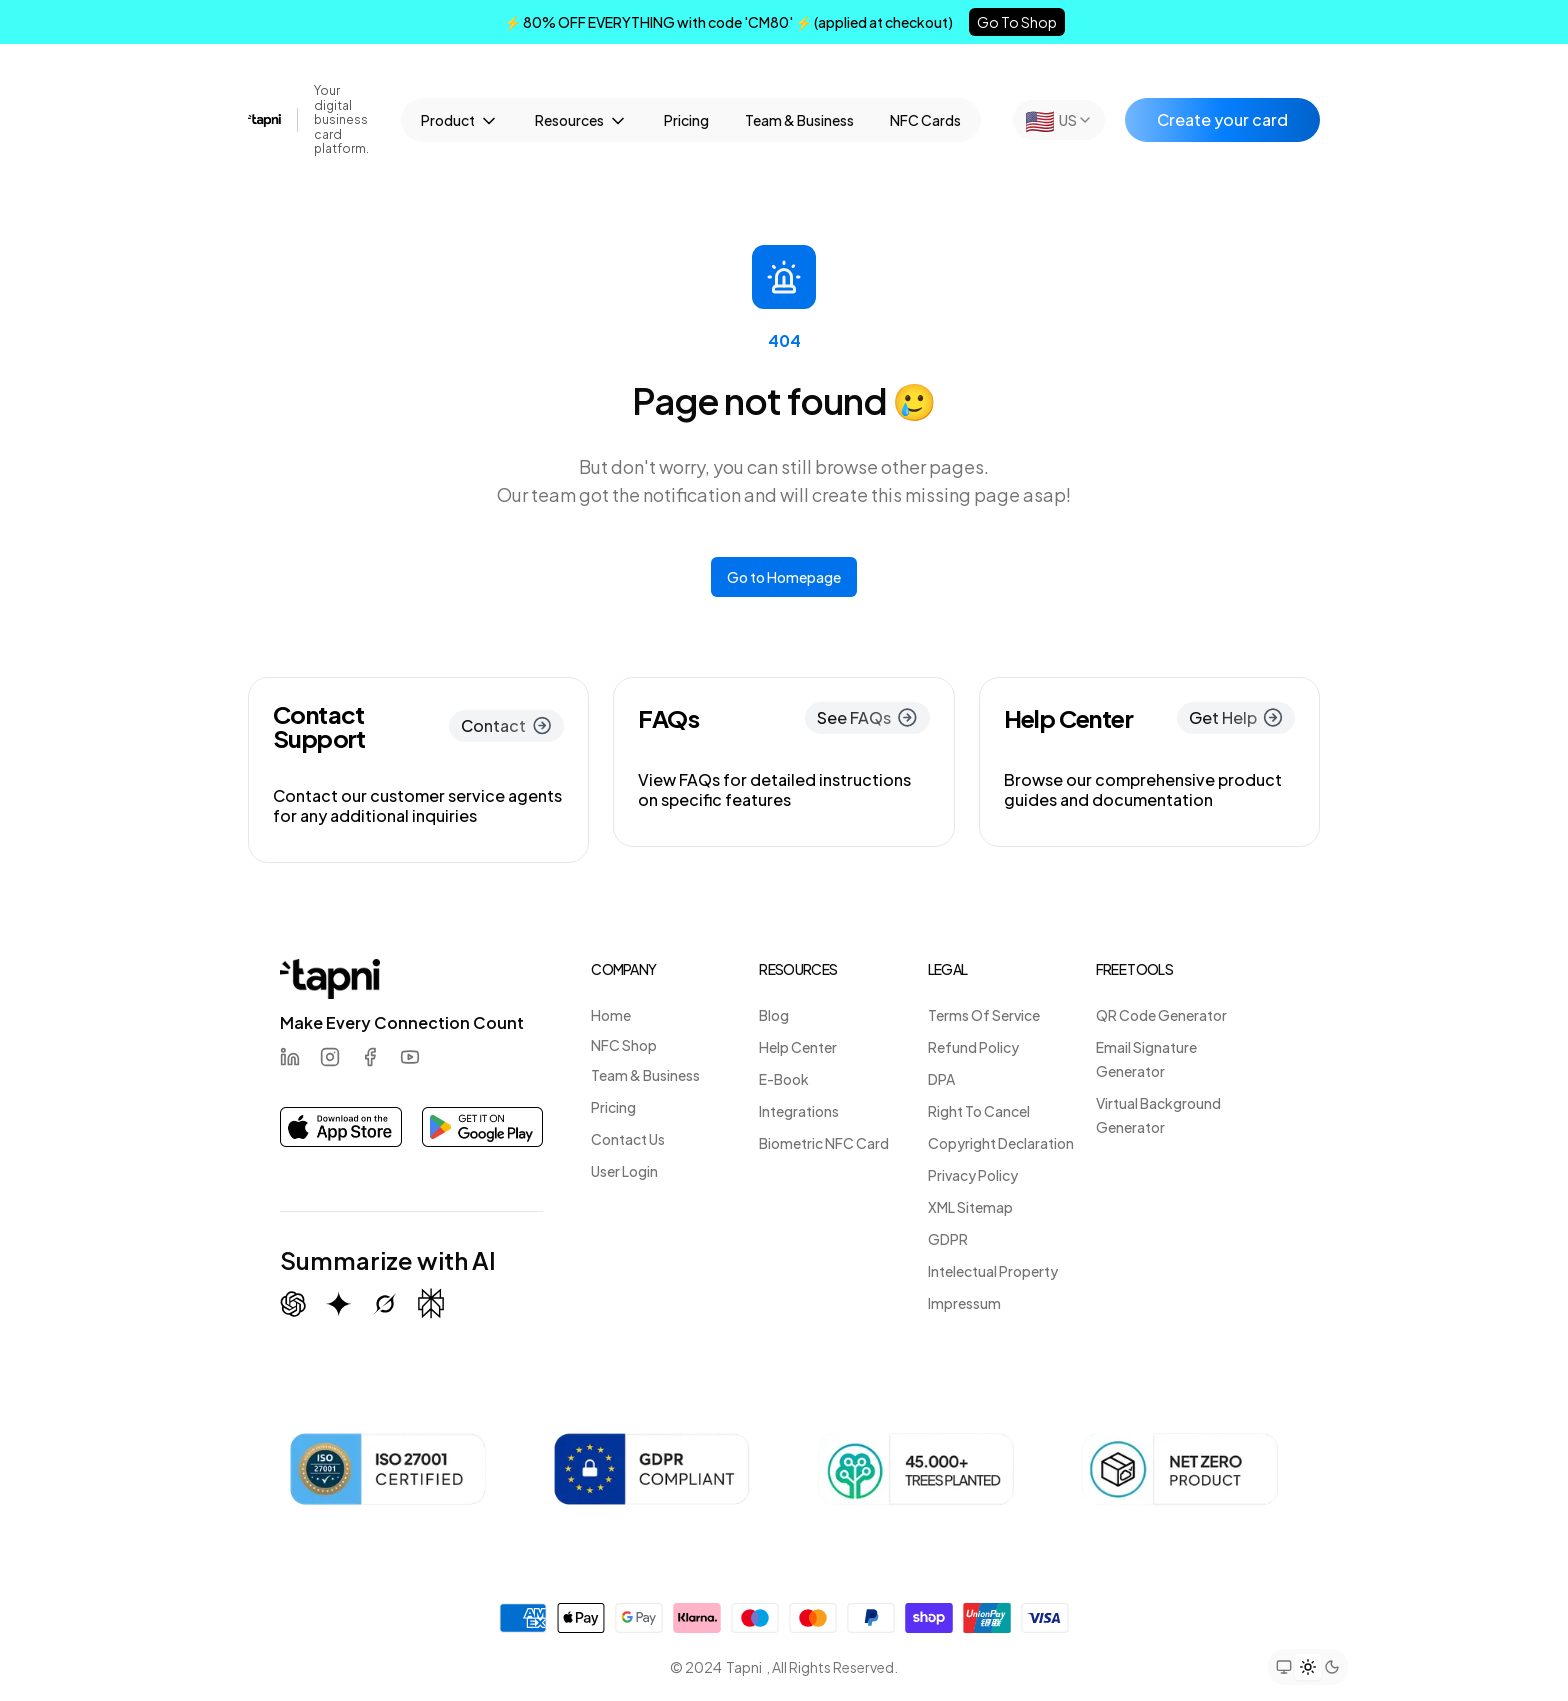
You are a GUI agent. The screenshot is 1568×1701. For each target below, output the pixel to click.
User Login (624, 1171)
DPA (941, 1079)
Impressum (964, 1303)
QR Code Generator (1161, 1015)
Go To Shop (1017, 22)
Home (611, 1015)
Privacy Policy (973, 1175)
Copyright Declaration (1001, 1143)
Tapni (744, 1667)
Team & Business (799, 120)
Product (460, 121)
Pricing (686, 120)
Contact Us (628, 1139)
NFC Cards (925, 120)
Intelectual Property (993, 1271)
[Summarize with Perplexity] (431, 1303)
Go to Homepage (784, 577)
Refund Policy (973, 1047)
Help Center (798, 1047)
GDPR (948, 1239)
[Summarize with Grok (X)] (385, 1304)
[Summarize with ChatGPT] (293, 1304)
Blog (774, 1015)
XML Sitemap (970, 1207)
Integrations (799, 1111)
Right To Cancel (979, 1111)
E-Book (784, 1079)
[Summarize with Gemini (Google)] (339, 1304)
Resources (581, 121)
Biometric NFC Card (824, 1143)
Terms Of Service (984, 1015)
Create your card (1222, 119)
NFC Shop (624, 1045)
